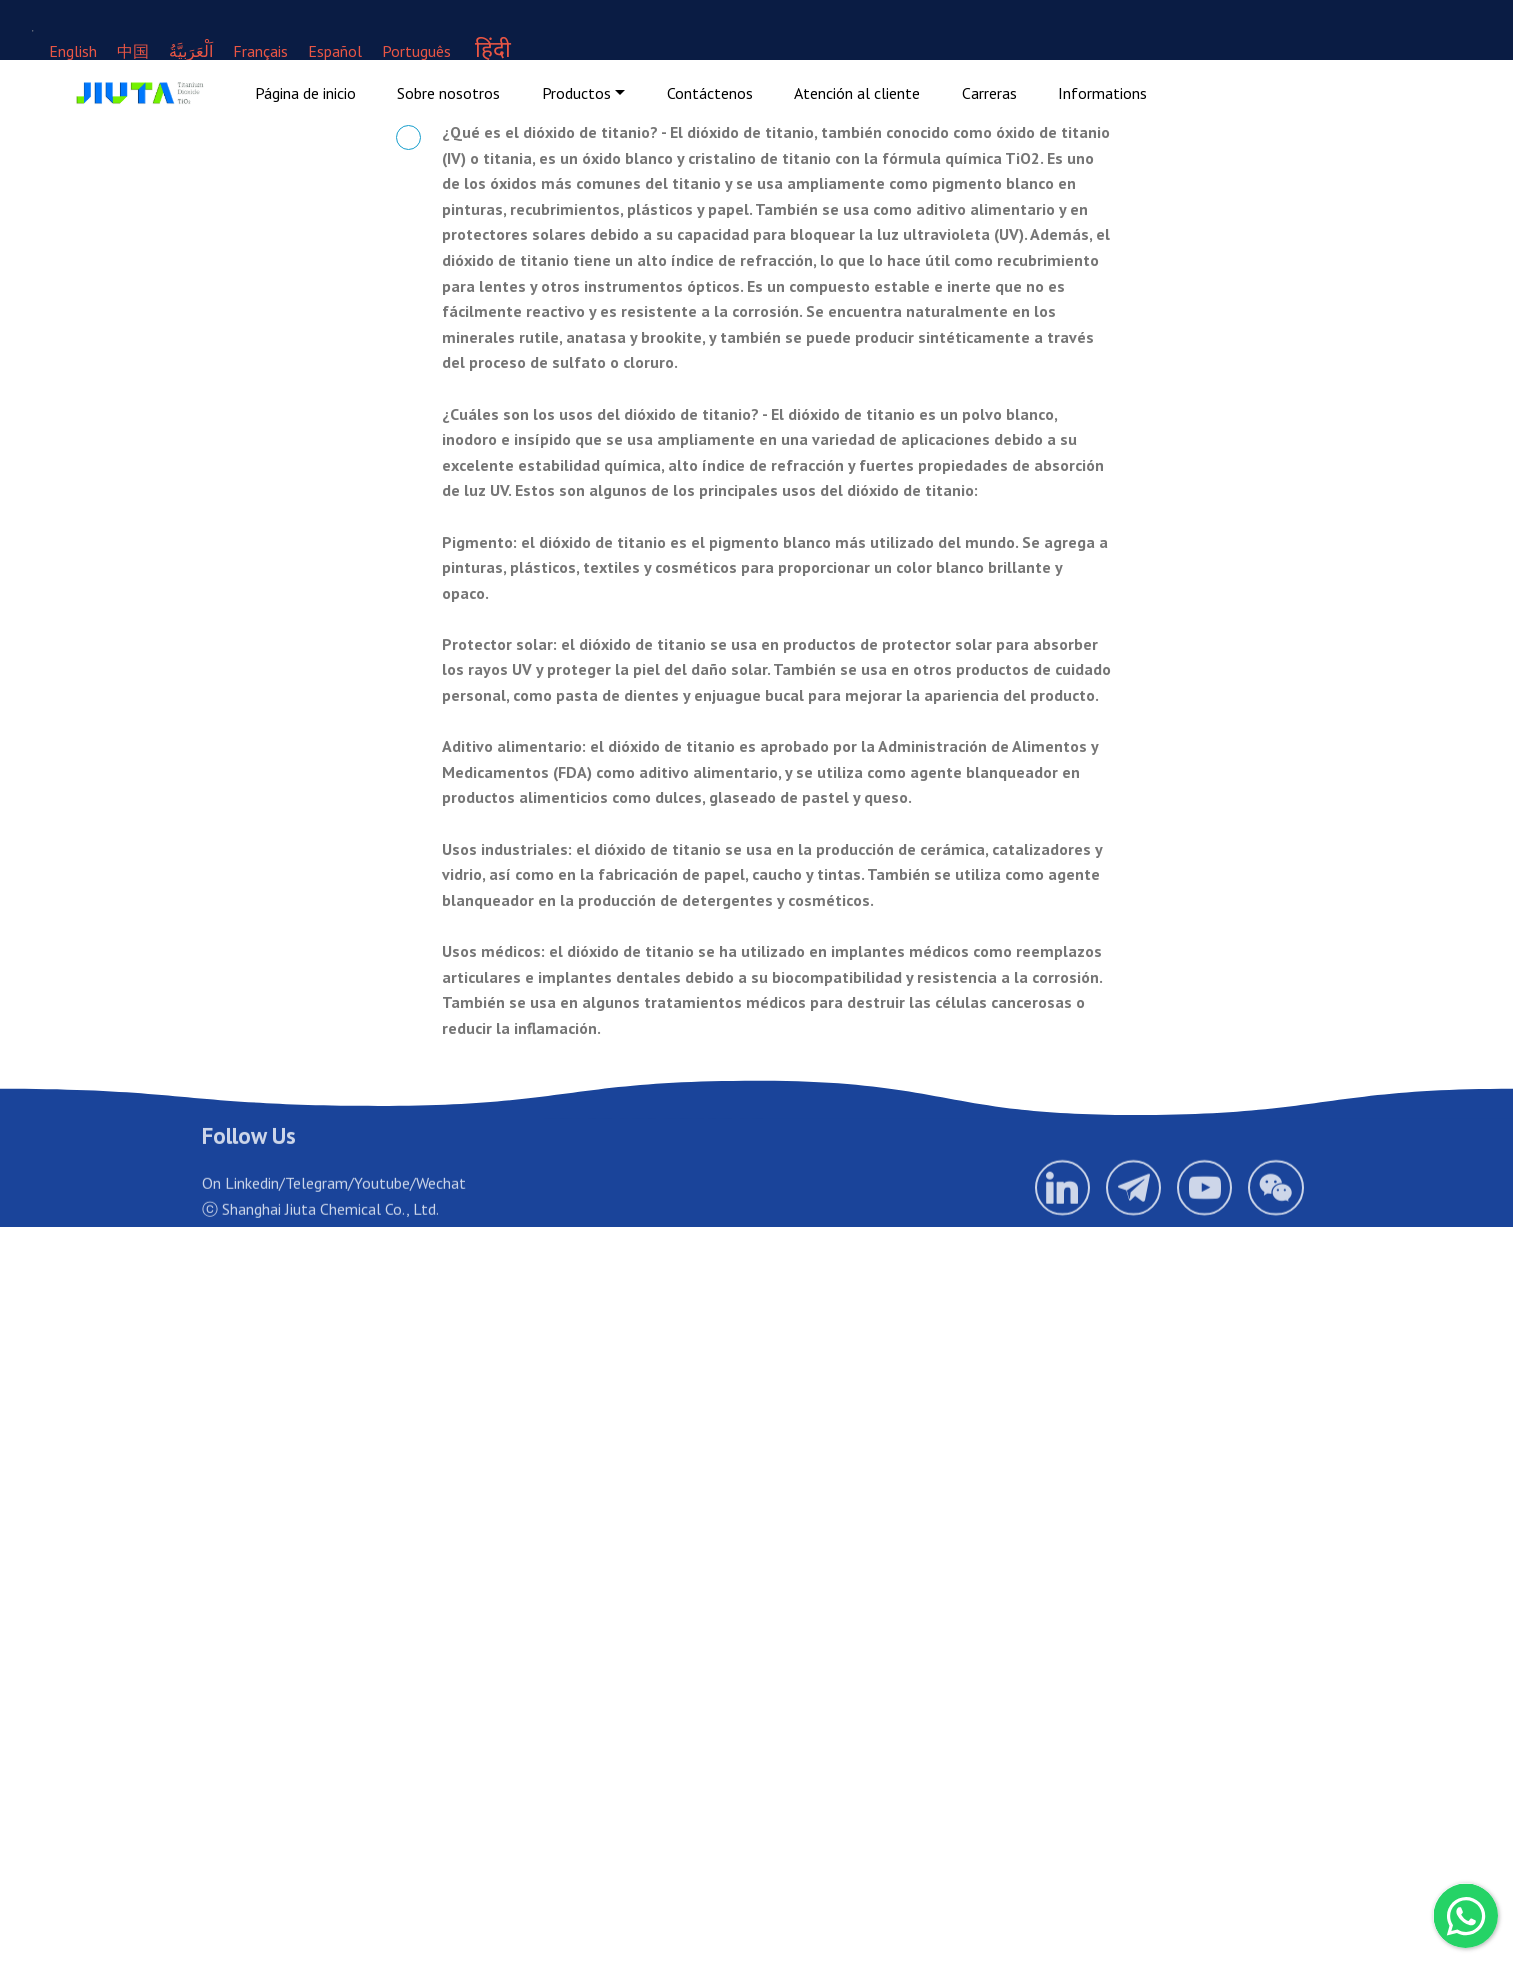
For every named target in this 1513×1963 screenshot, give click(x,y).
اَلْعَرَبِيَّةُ (191, 51)
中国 (135, 51)
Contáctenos (710, 93)
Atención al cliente (857, 93)
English (73, 51)
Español (335, 51)
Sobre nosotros (448, 93)
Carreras (989, 93)
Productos (576, 93)
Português (416, 51)
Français (260, 51)
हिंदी (493, 48)
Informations (1102, 93)
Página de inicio (305, 93)
